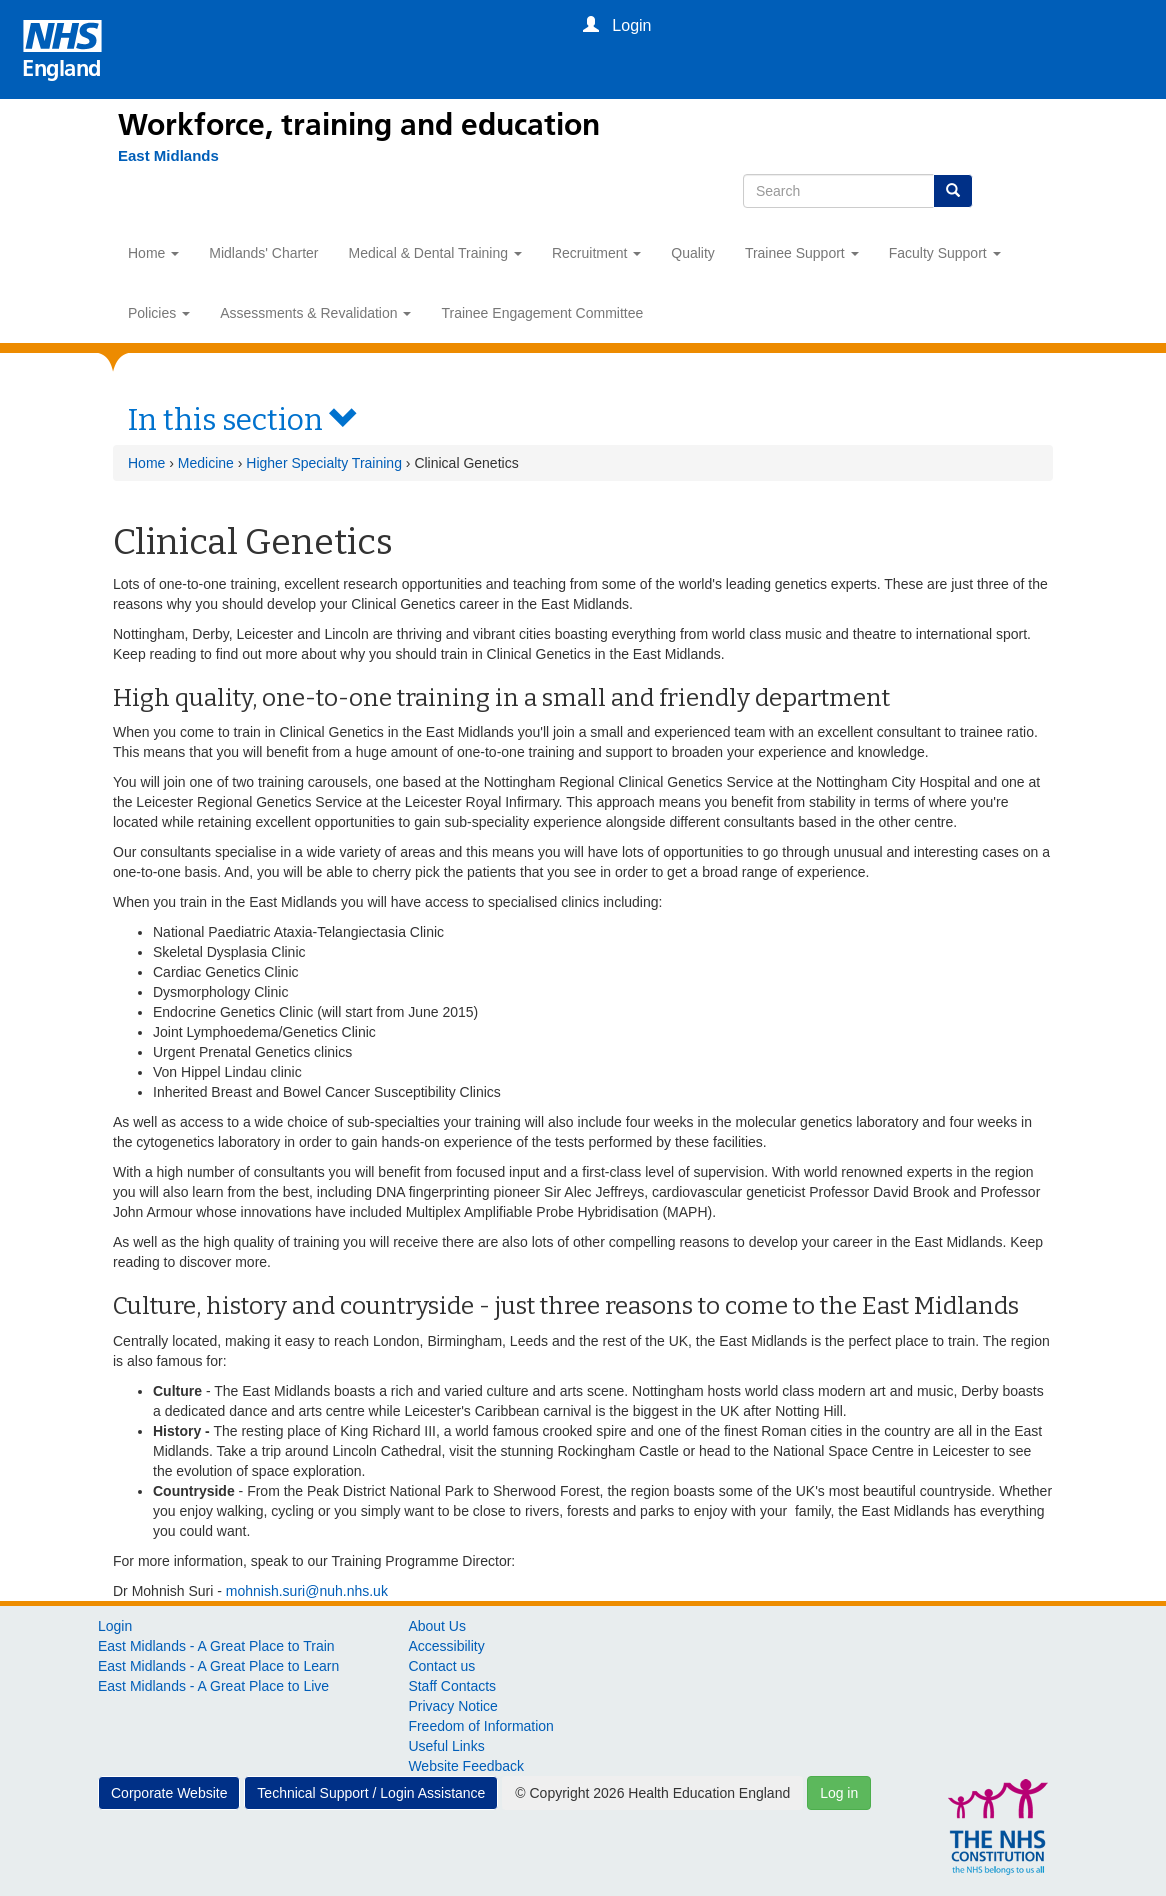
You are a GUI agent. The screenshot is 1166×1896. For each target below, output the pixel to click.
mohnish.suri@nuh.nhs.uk (307, 1591)
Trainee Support (802, 253)
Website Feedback (466, 1766)
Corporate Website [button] (169, 1793)
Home (153, 253)
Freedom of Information (481, 1726)
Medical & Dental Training (435, 253)
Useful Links (446, 1746)
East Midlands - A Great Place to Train (216, 1646)
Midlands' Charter (263, 253)
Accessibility (446, 1646)
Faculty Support (945, 253)
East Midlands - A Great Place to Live (213, 1686)
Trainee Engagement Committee (542, 313)
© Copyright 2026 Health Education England (652, 1793)
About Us (437, 1626)
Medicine (206, 463)
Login (115, 1626)
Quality (693, 253)
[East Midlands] (158, 156)
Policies (159, 313)
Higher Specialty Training (324, 463)
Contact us (441, 1666)
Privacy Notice (452, 1706)
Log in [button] (839, 1793)
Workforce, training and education (359, 125)
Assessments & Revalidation (315, 313)
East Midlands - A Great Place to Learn (218, 1666)
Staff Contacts (452, 1686)
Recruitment (596, 253)
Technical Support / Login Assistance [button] (371, 1793)
